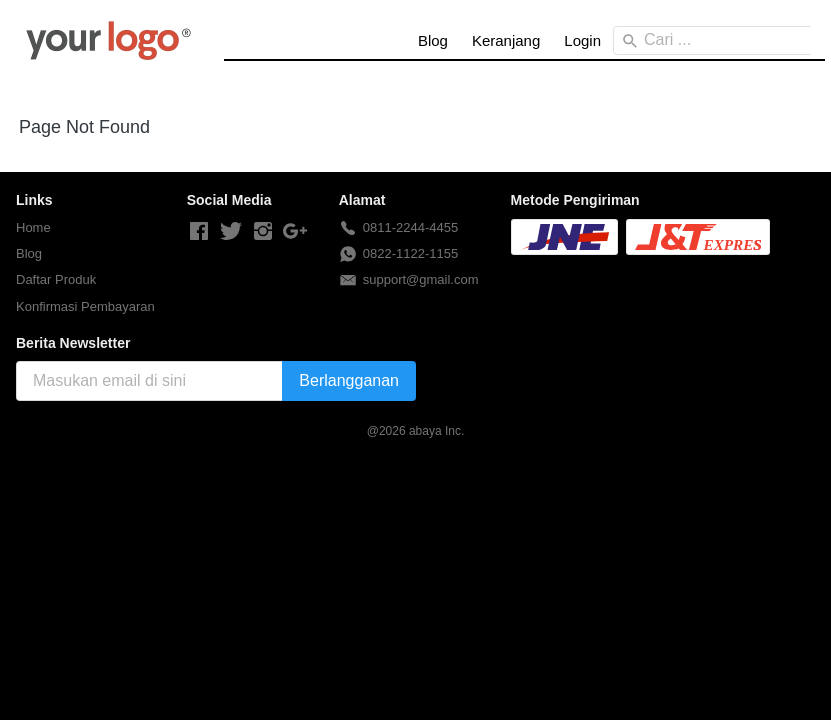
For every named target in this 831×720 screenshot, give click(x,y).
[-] (199, 232)
